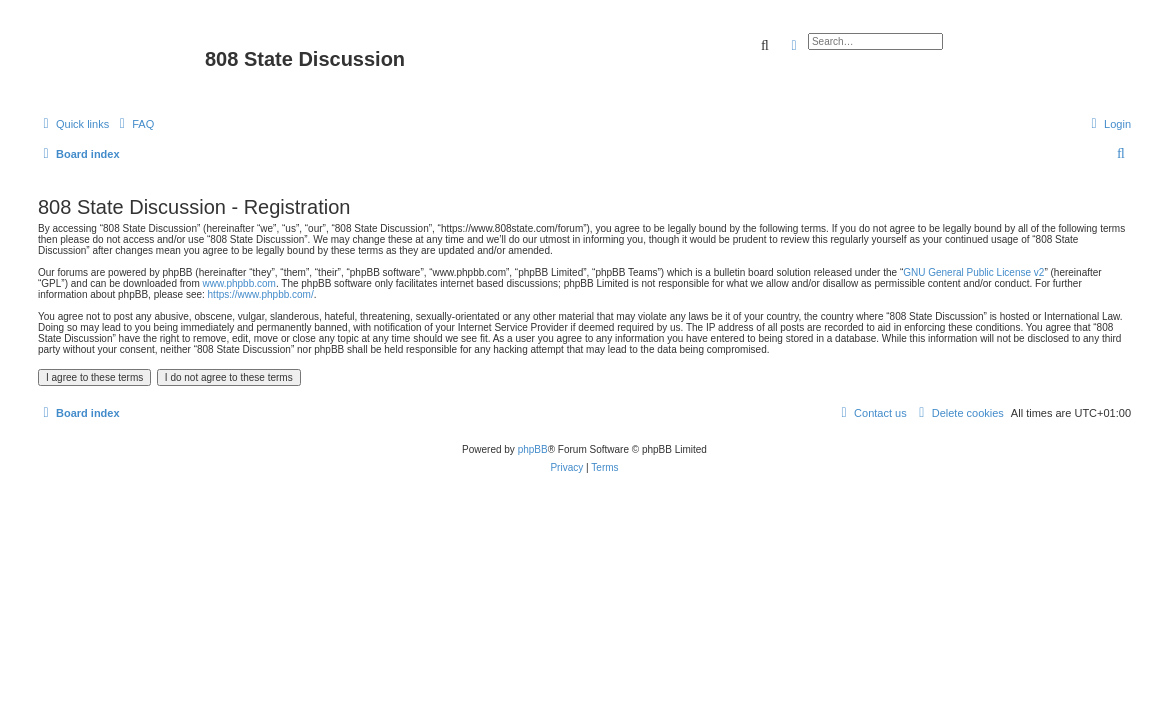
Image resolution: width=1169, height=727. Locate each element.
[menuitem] (134, 124)
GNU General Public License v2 (973, 272)
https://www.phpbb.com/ (261, 294)
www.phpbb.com (239, 283)
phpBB (533, 449)
